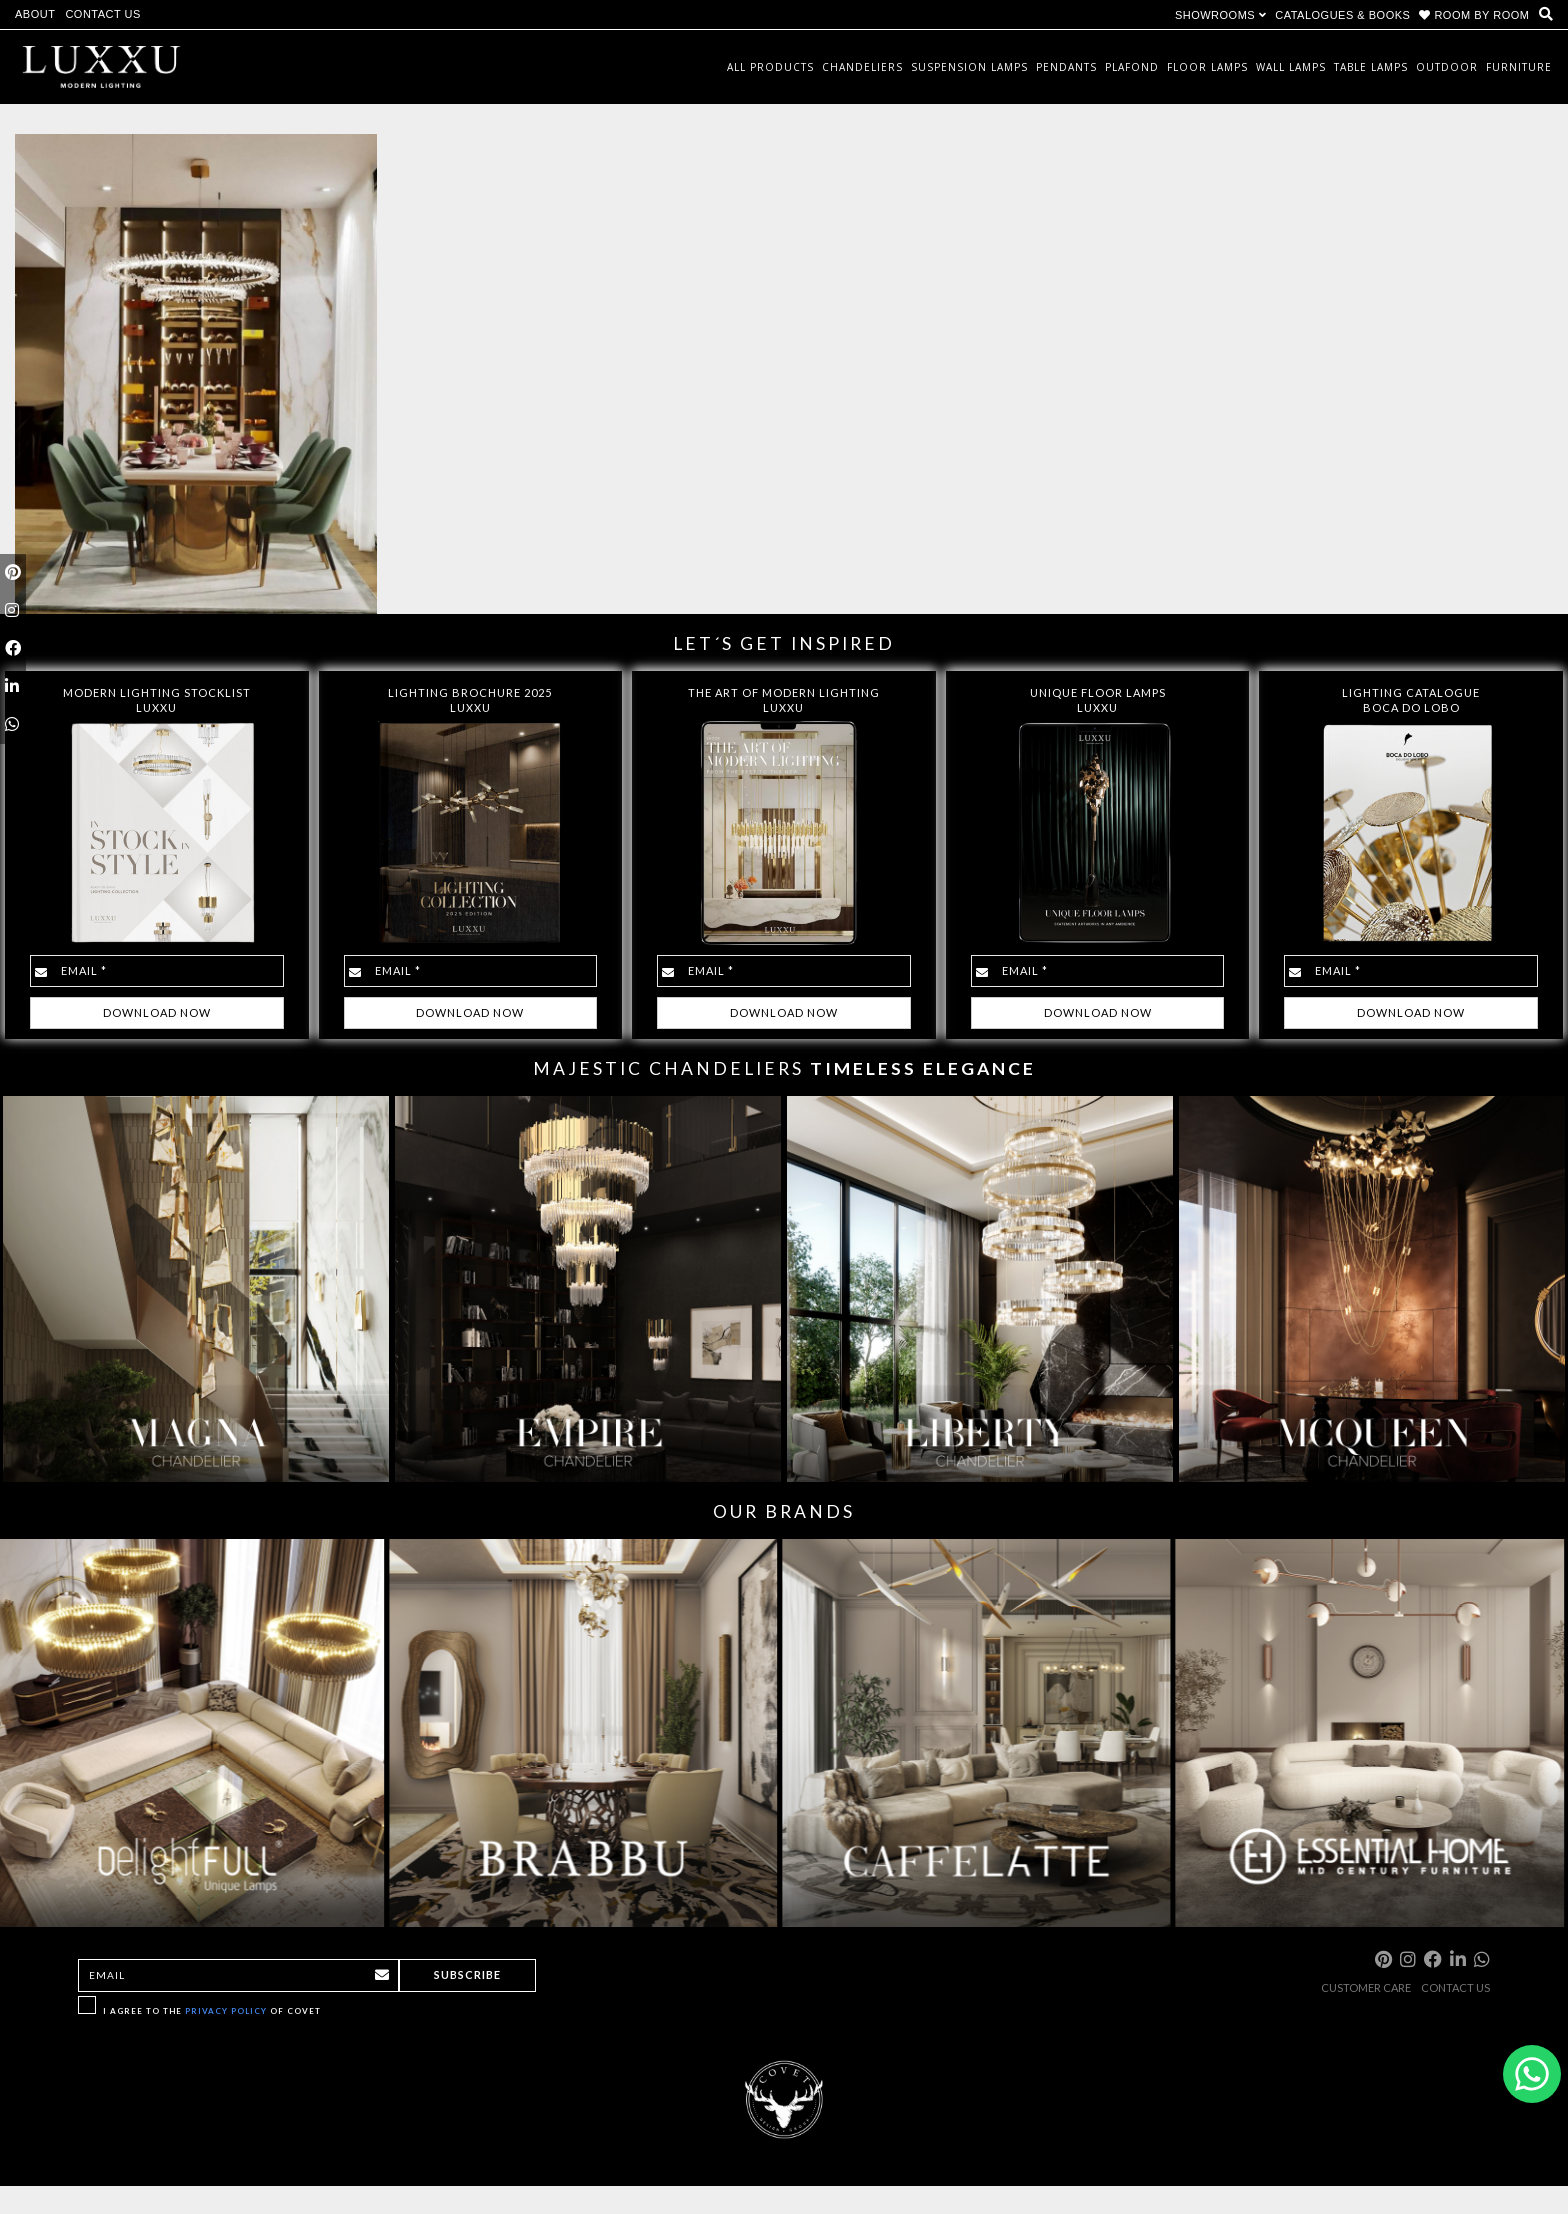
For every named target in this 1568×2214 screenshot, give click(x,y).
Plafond (1132, 67)
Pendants (1066, 67)
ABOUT (35, 14)
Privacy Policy (226, 2011)
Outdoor (1447, 67)
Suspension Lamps (969, 67)
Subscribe (467, 1974)
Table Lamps (1371, 67)
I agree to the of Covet (212, 2011)
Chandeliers (862, 67)
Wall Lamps (1291, 67)
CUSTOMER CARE (1366, 1987)
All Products (770, 67)
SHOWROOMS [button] (1220, 15)
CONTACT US (103, 14)
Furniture (1519, 67)
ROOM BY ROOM (1476, 15)
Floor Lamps (1207, 67)
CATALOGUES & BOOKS (1342, 15)
